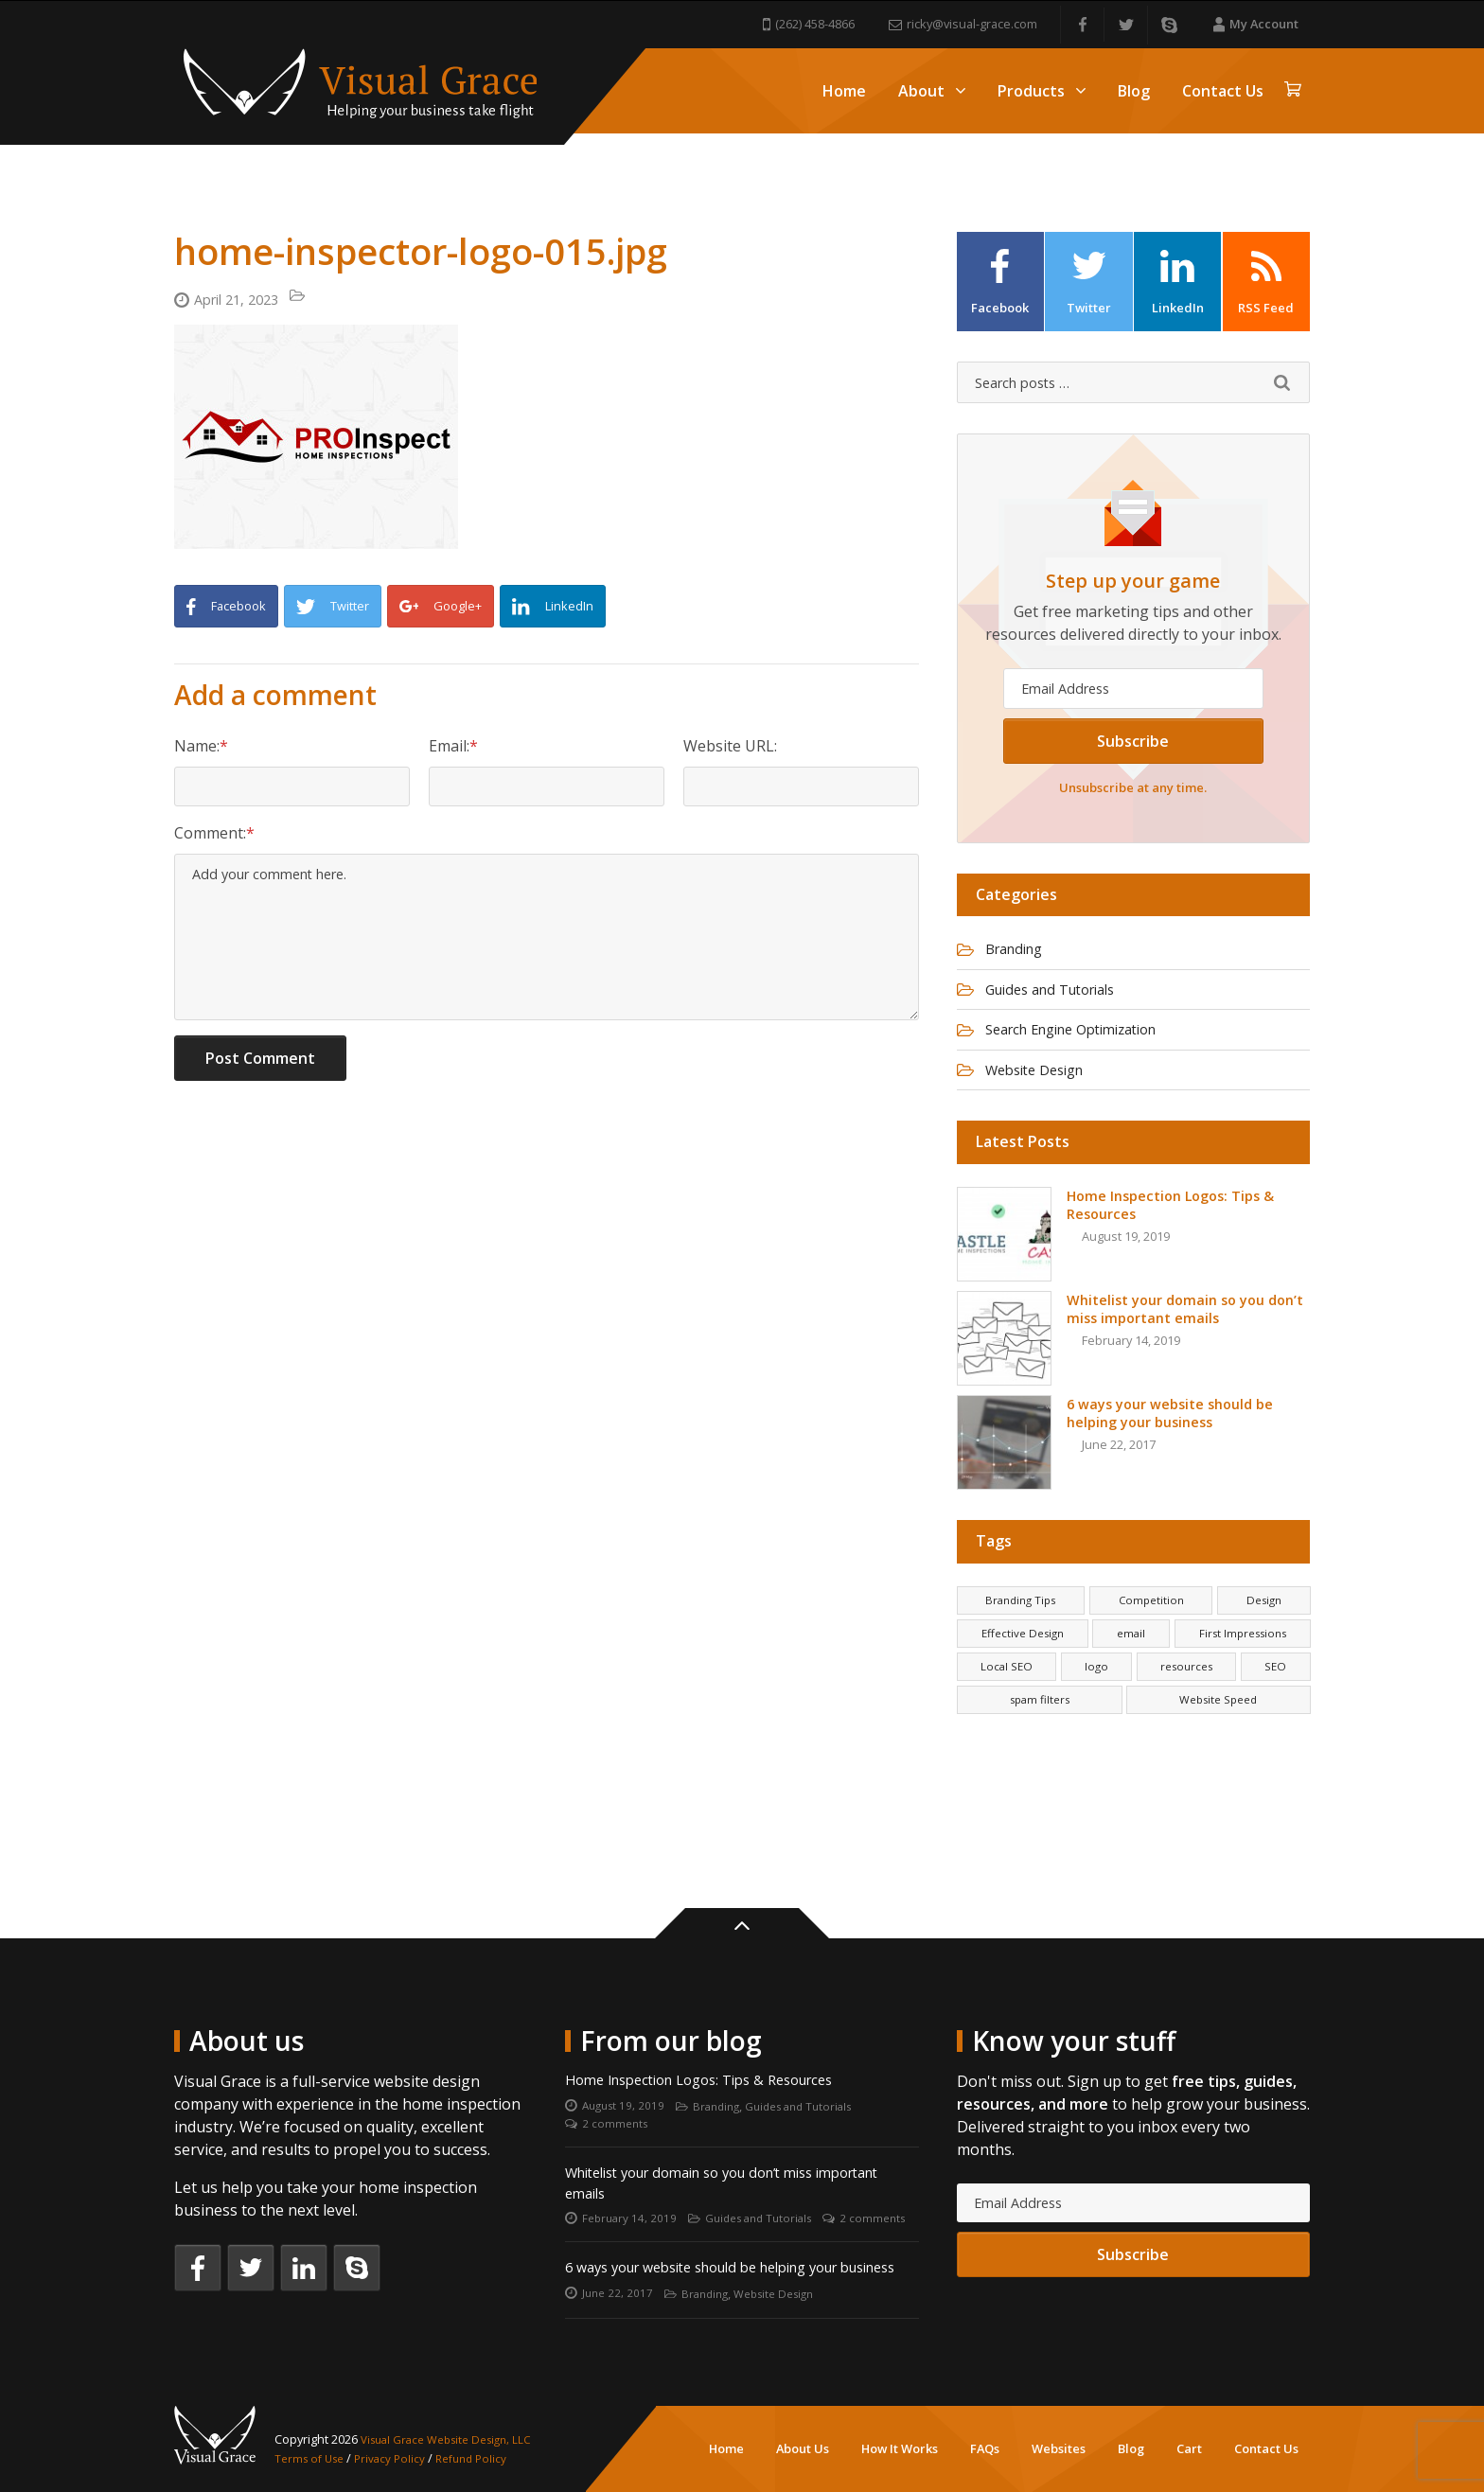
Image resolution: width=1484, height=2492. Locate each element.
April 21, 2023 (242, 301)
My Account (1255, 23)
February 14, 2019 (631, 2173)
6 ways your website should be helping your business (720, 2254)
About (931, 90)
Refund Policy (484, 2457)
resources (1186, 1702)
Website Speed (1218, 1739)
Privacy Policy (398, 2457)
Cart (1189, 2448)
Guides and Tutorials (1061, 1011)
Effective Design (1023, 1665)
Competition (1152, 1628)
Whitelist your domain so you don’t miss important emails (706, 2134)
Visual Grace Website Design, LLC (455, 2439)
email (1130, 1665)
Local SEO (1006, 1702)
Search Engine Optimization (1085, 1054)
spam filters (1038, 1739)
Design (1263, 1628)
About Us (802, 2448)
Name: (197, 748)
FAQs (984, 2448)
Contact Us (1222, 90)
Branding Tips (1021, 1628)
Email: (449, 748)
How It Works (899, 2448)
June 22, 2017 (619, 2293)
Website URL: (730, 748)
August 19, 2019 (626, 2051)
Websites (1059, 2448)
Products (1042, 90)
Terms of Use (312, 2457)
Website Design (1043, 1097)
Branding (1020, 969)
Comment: (210, 841)
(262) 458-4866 (809, 23)
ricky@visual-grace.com (963, 23)
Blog (1134, 90)
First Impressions (1240, 1665)
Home (844, 90)
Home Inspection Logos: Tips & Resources (714, 2024)
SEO (1276, 1702)
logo (1095, 1702)
